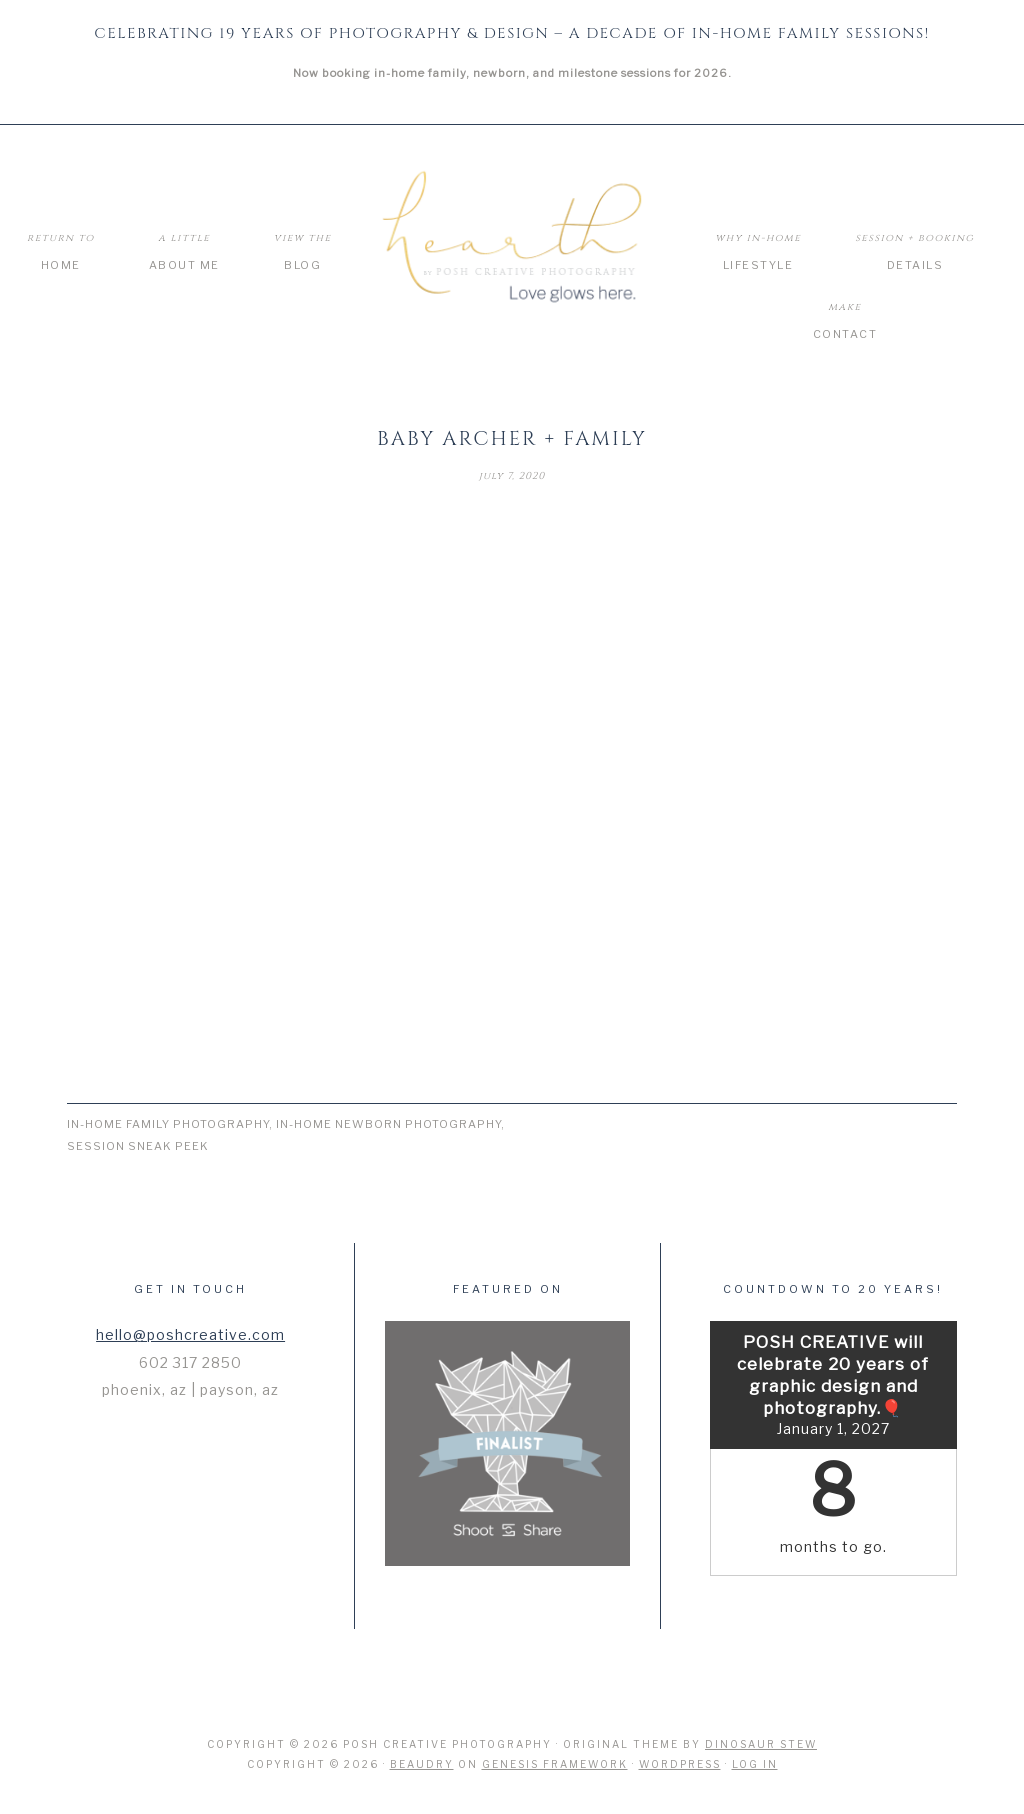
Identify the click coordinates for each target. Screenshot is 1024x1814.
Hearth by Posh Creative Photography (511, 238)
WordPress (680, 1764)
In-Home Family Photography (168, 1124)
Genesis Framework (555, 1764)
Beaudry (422, 1764)
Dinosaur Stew (761, 1744)
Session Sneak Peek (138, 1146)
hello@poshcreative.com (190, 1334)
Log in (755, 1764)
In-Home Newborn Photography (388, 1124)
